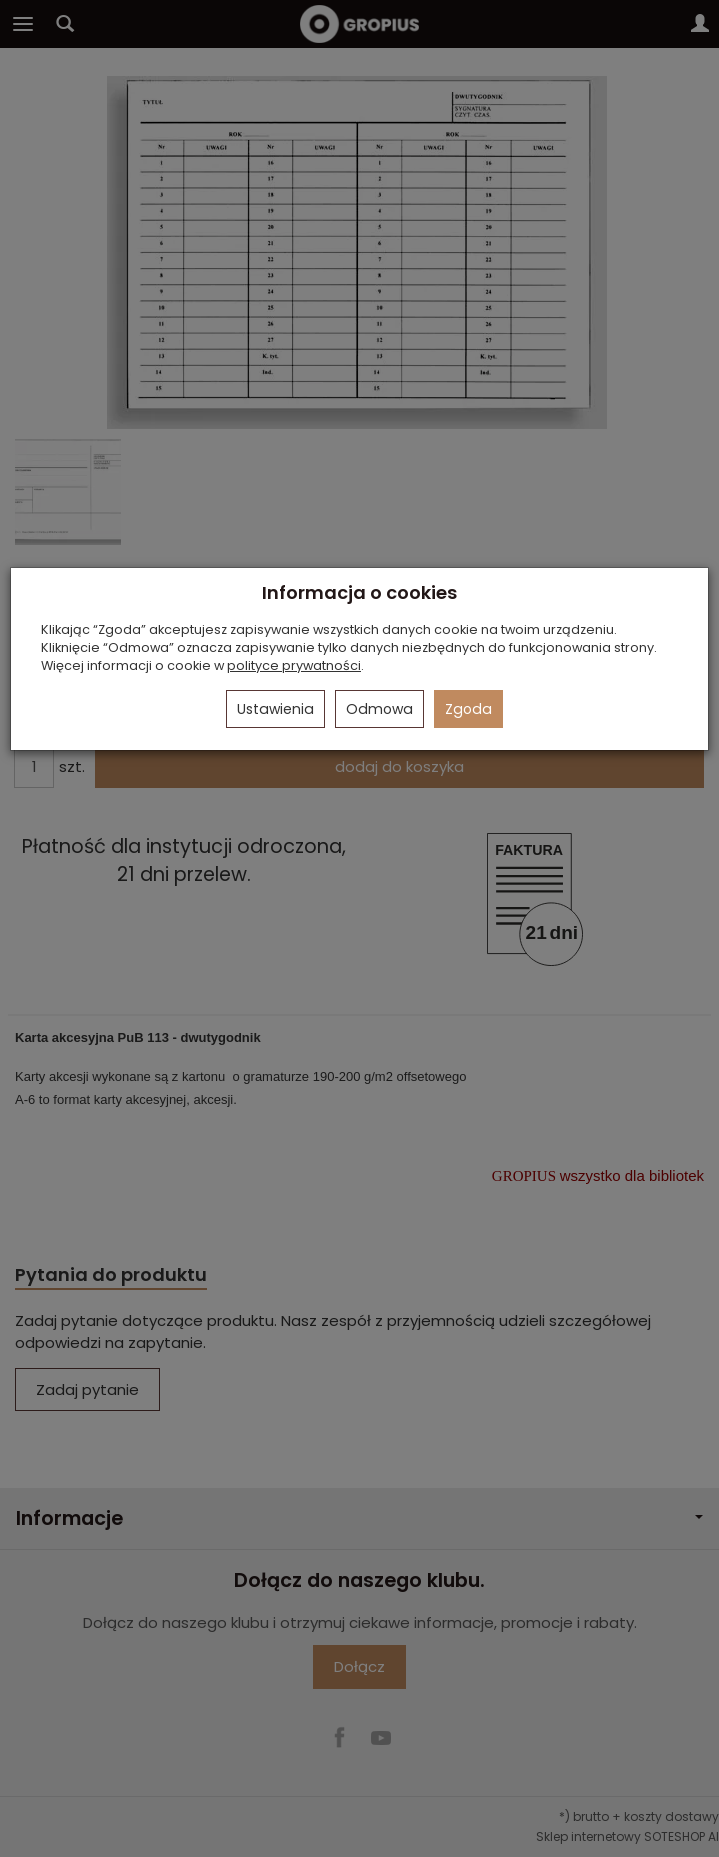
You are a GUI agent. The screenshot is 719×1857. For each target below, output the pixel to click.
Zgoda (468, 709)
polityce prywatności (294, 665)
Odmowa (379, 709)
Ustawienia (275, 709)
